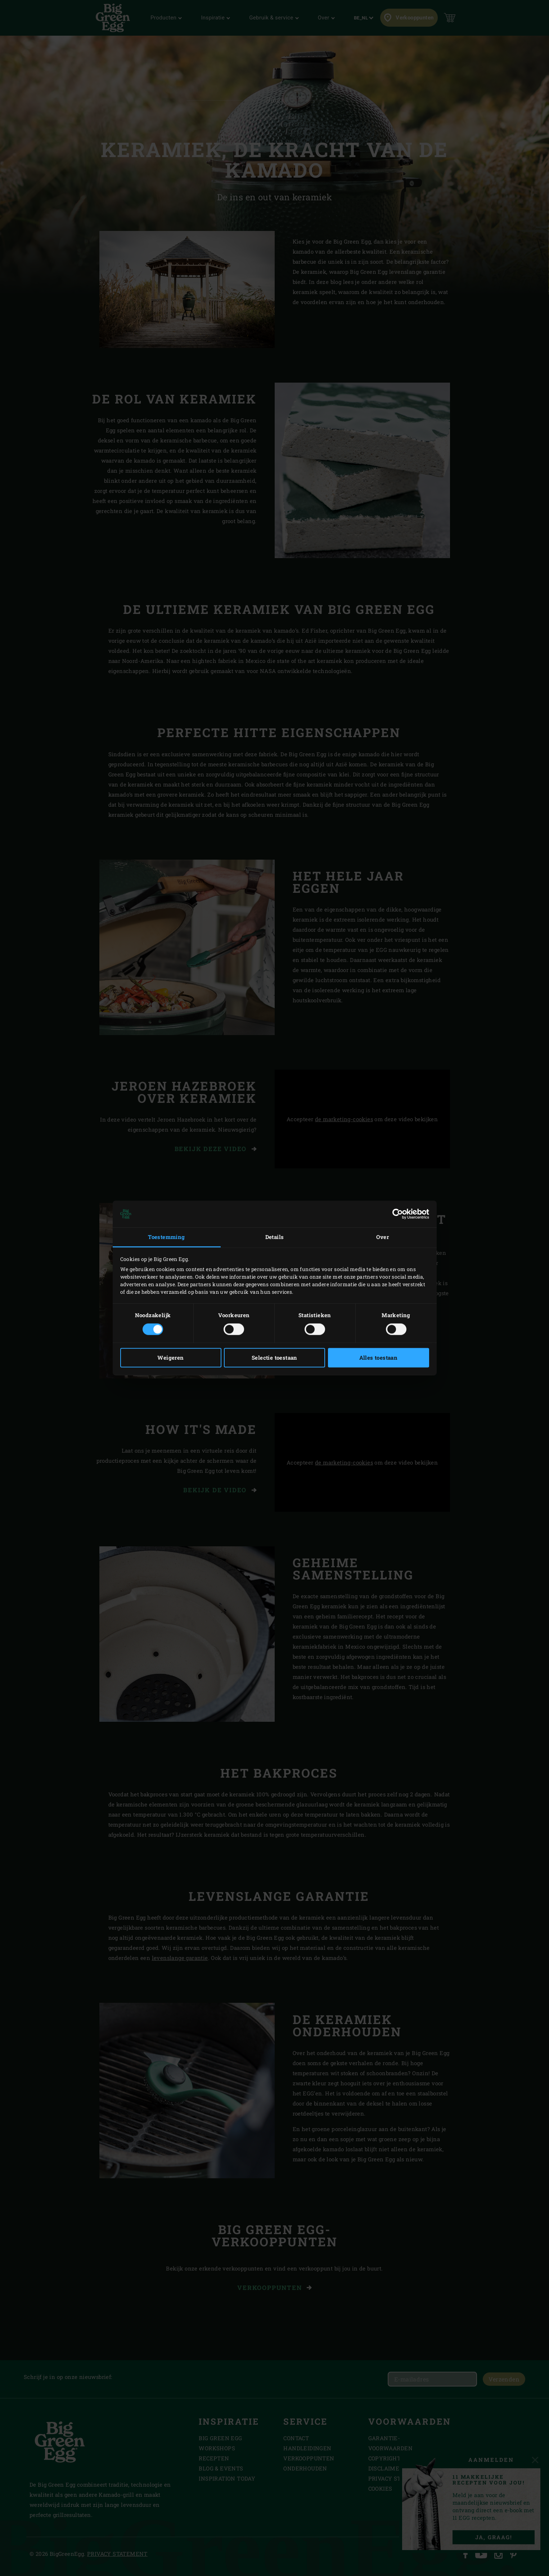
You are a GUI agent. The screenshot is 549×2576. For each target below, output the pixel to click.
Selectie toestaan (274, 1357)
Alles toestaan (378, 1357)
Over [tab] (382, 1236)
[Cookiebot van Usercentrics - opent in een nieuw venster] (397, 1213)
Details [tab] (274, 1236)
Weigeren (170, 1357)
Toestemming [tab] (166, 1236)
